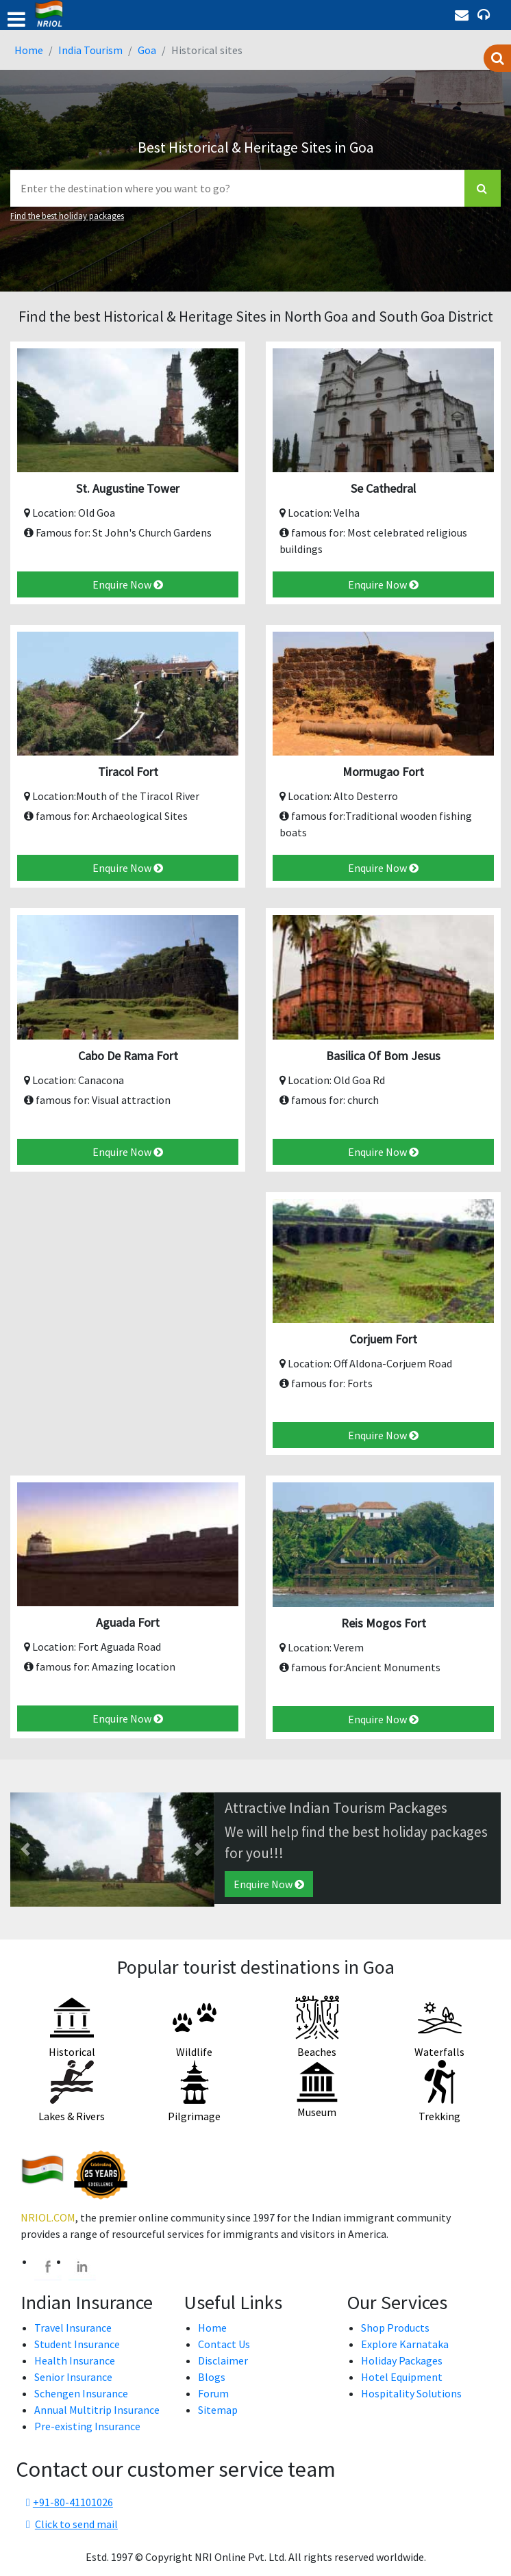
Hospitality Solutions (411, 2393)
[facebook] (48, 2266)
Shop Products (395, 2327)
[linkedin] (82, 2266)
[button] (25, 1849)
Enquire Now (127, 584)
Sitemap (218, 2410)
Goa (147, 50)
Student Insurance (77, 2344)
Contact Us (224, 2344)
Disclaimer (223, 2360)
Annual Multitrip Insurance (97, 2410)
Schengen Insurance (81, 2393)
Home (28, 50)
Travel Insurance (73, 2327)
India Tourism (90, 50)
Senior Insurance (73, 2377)
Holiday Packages (402, 2360)
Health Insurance (74, 2360)
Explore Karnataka (405, 2344)
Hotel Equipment (402, 2377)
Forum (213, 2393)
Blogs (211, 2377)
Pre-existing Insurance (87, 2426)
